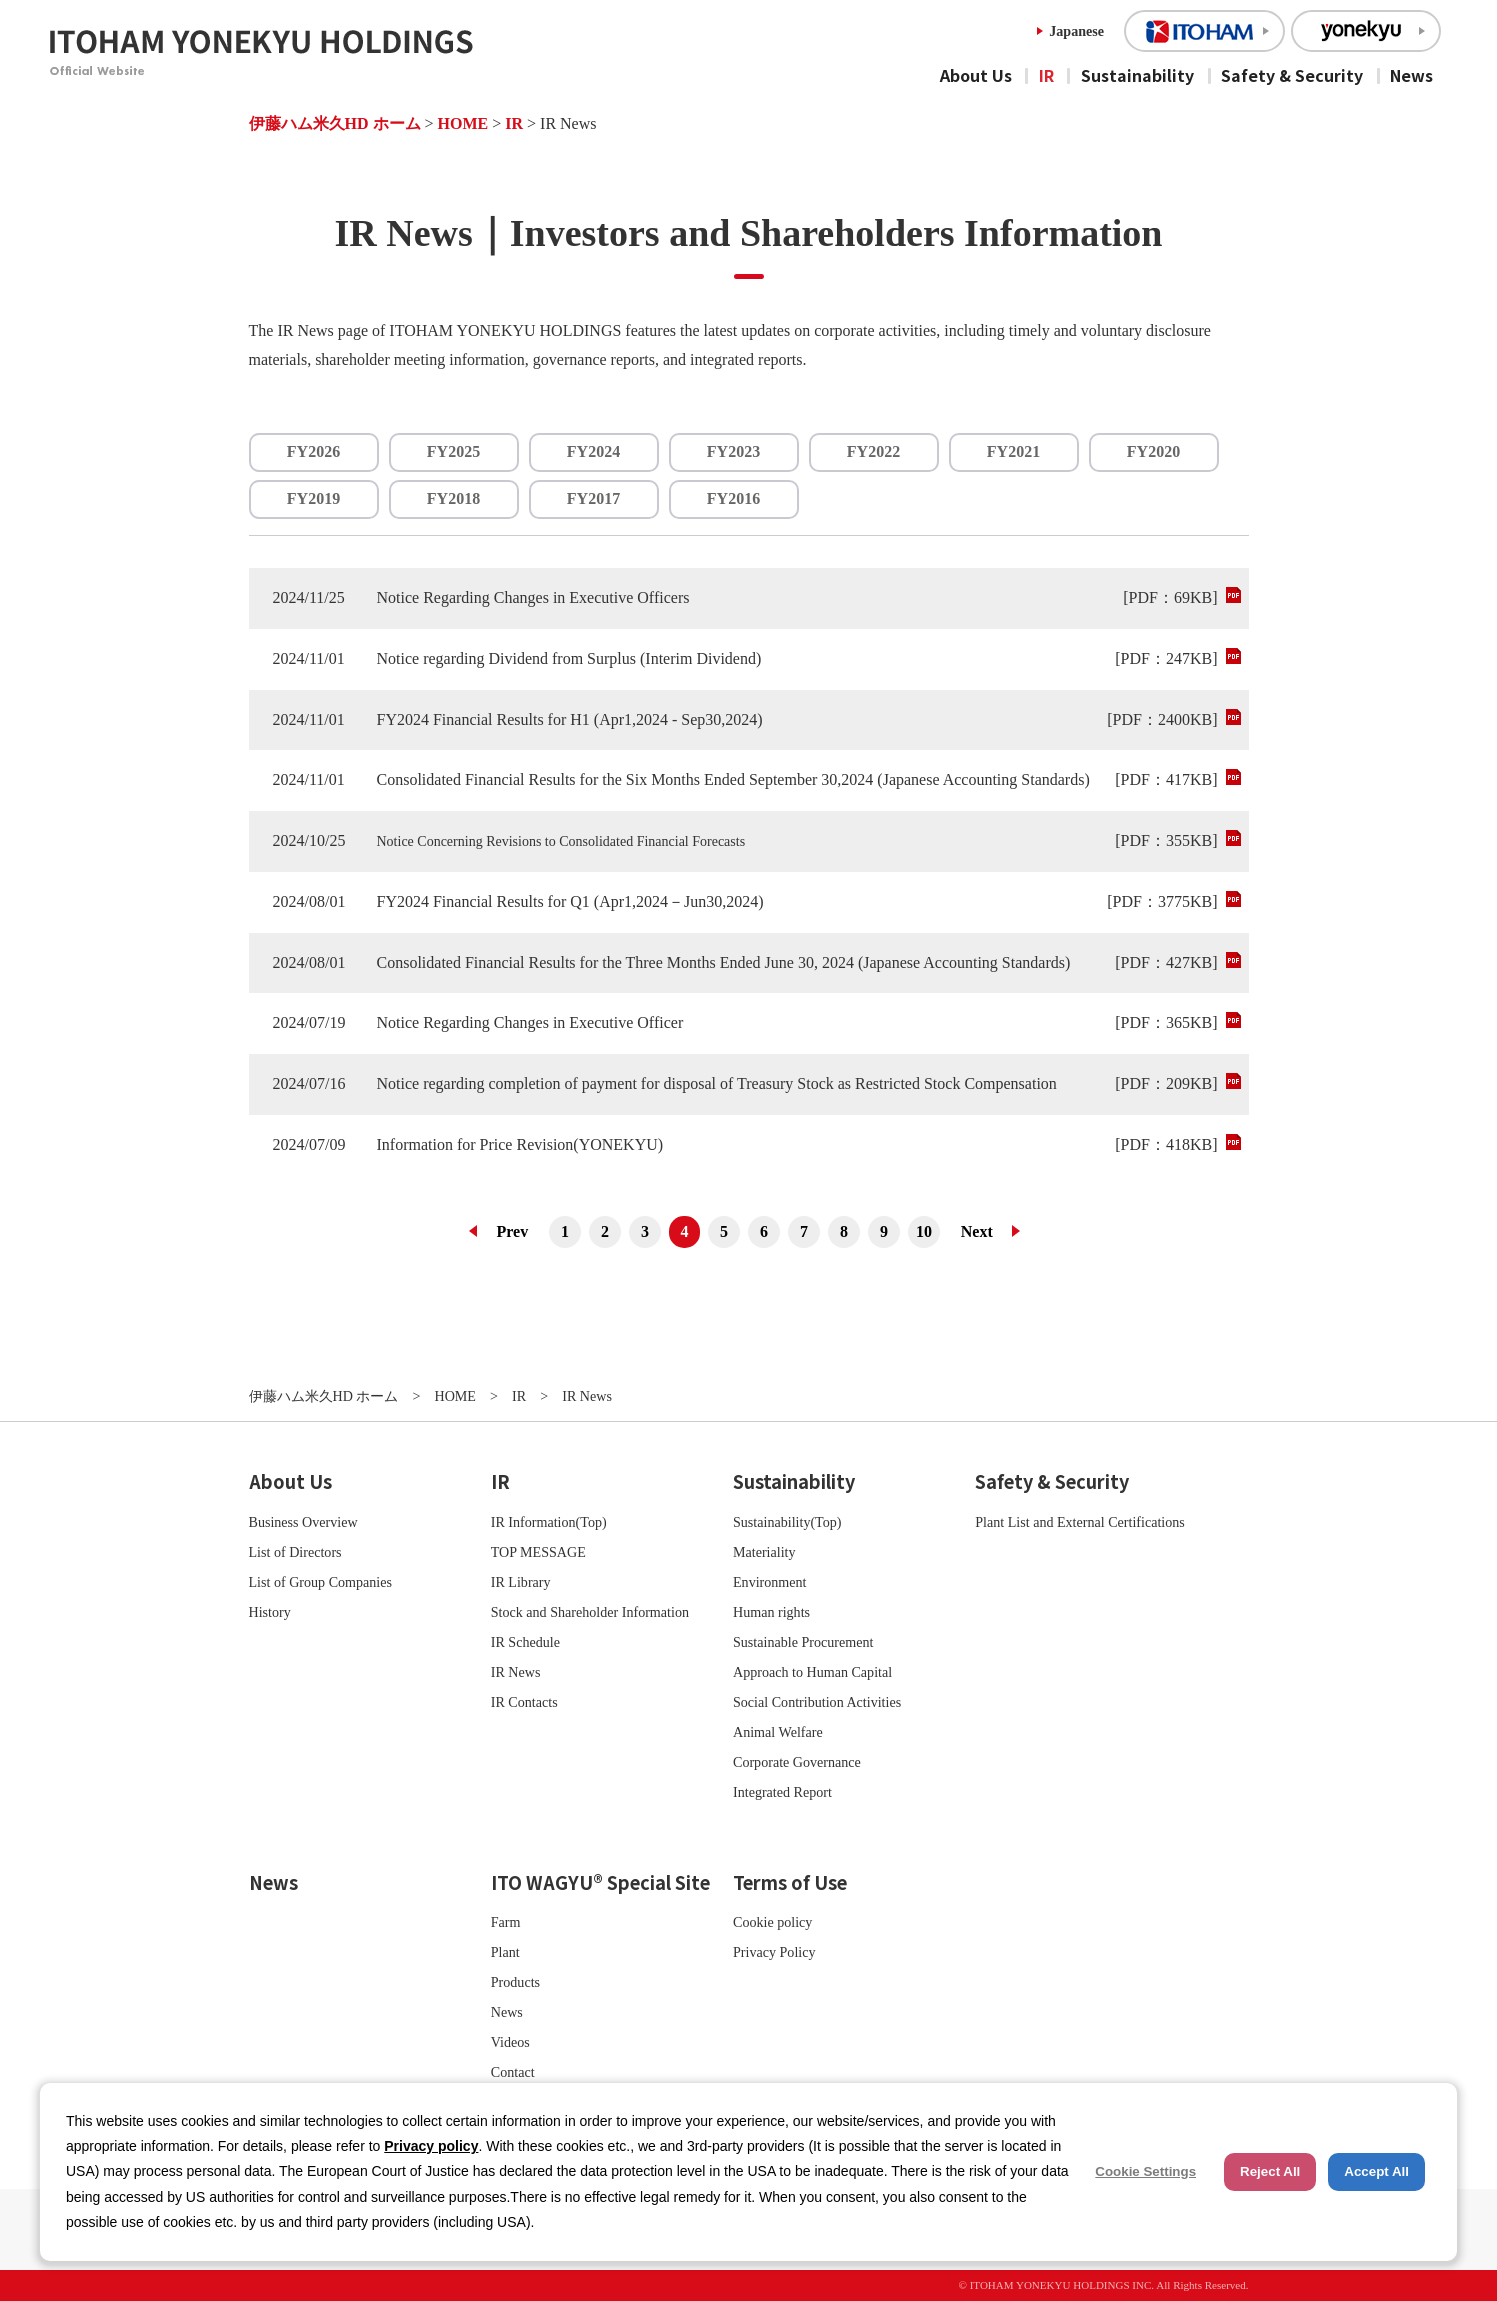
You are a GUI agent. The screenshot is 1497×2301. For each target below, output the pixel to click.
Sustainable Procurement (803, 1642)
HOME (463, 123)
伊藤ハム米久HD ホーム (335, 123)
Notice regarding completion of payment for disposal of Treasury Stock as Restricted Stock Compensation (717, 1083)
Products (515, 1982)
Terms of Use (790, 1882)
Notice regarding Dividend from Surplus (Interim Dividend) (569, 658)
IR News (516, 1672)
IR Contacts (524, 1702)
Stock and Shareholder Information (590, 1612)
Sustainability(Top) (787, 1522)
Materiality (764, 1552)
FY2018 (453, 498)
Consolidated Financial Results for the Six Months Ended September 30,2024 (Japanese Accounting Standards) (733, 779)
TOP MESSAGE (538, 1552)
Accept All (1376, 2171)
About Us (976, 75)
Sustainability (1137, 75)
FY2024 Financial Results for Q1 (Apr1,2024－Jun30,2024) (570, 901)
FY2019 (313, 498)
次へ (984, 1232)
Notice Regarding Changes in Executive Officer (530, 1022)
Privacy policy (431, 2146)
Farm (506, 1922)
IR (1046, 75)
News (1411, 75)
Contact (513, 2072)
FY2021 (1013, 451)
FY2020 (1153, 451)
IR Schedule (525, 1642)
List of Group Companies (321, 1582)
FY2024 (593, 451)
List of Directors (295, 1552)
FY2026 (313, 451)
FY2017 (593, 498)
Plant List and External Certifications (1080, 1522)
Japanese (1076, 31)
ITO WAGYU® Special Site (600, 1882)
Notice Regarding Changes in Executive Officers (533, 597)
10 (924, 1231)
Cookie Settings (1145, 2171)
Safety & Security (1292, 75)
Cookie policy (772, 1922)
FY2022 (873, 451)
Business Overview (303, 1522)
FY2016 (733, 498)
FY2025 (453, 451)
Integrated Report (782, 1792)
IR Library (521, 1582)
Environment (770, 1582)
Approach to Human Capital (812, 1672)
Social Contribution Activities (817, 1702)
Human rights (771, 1612)
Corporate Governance (797, 1762)
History (270, 1612)
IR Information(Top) (549, 1522)
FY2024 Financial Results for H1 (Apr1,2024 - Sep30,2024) (570, 719)
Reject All (1270, 2171)
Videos (510, 2042)
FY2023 (733, 451)
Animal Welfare (778, 1732)
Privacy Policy (774, 1952)
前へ (505, 1232)
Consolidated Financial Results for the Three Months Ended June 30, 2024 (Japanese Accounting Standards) (724, 962)
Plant (505, 1952)
